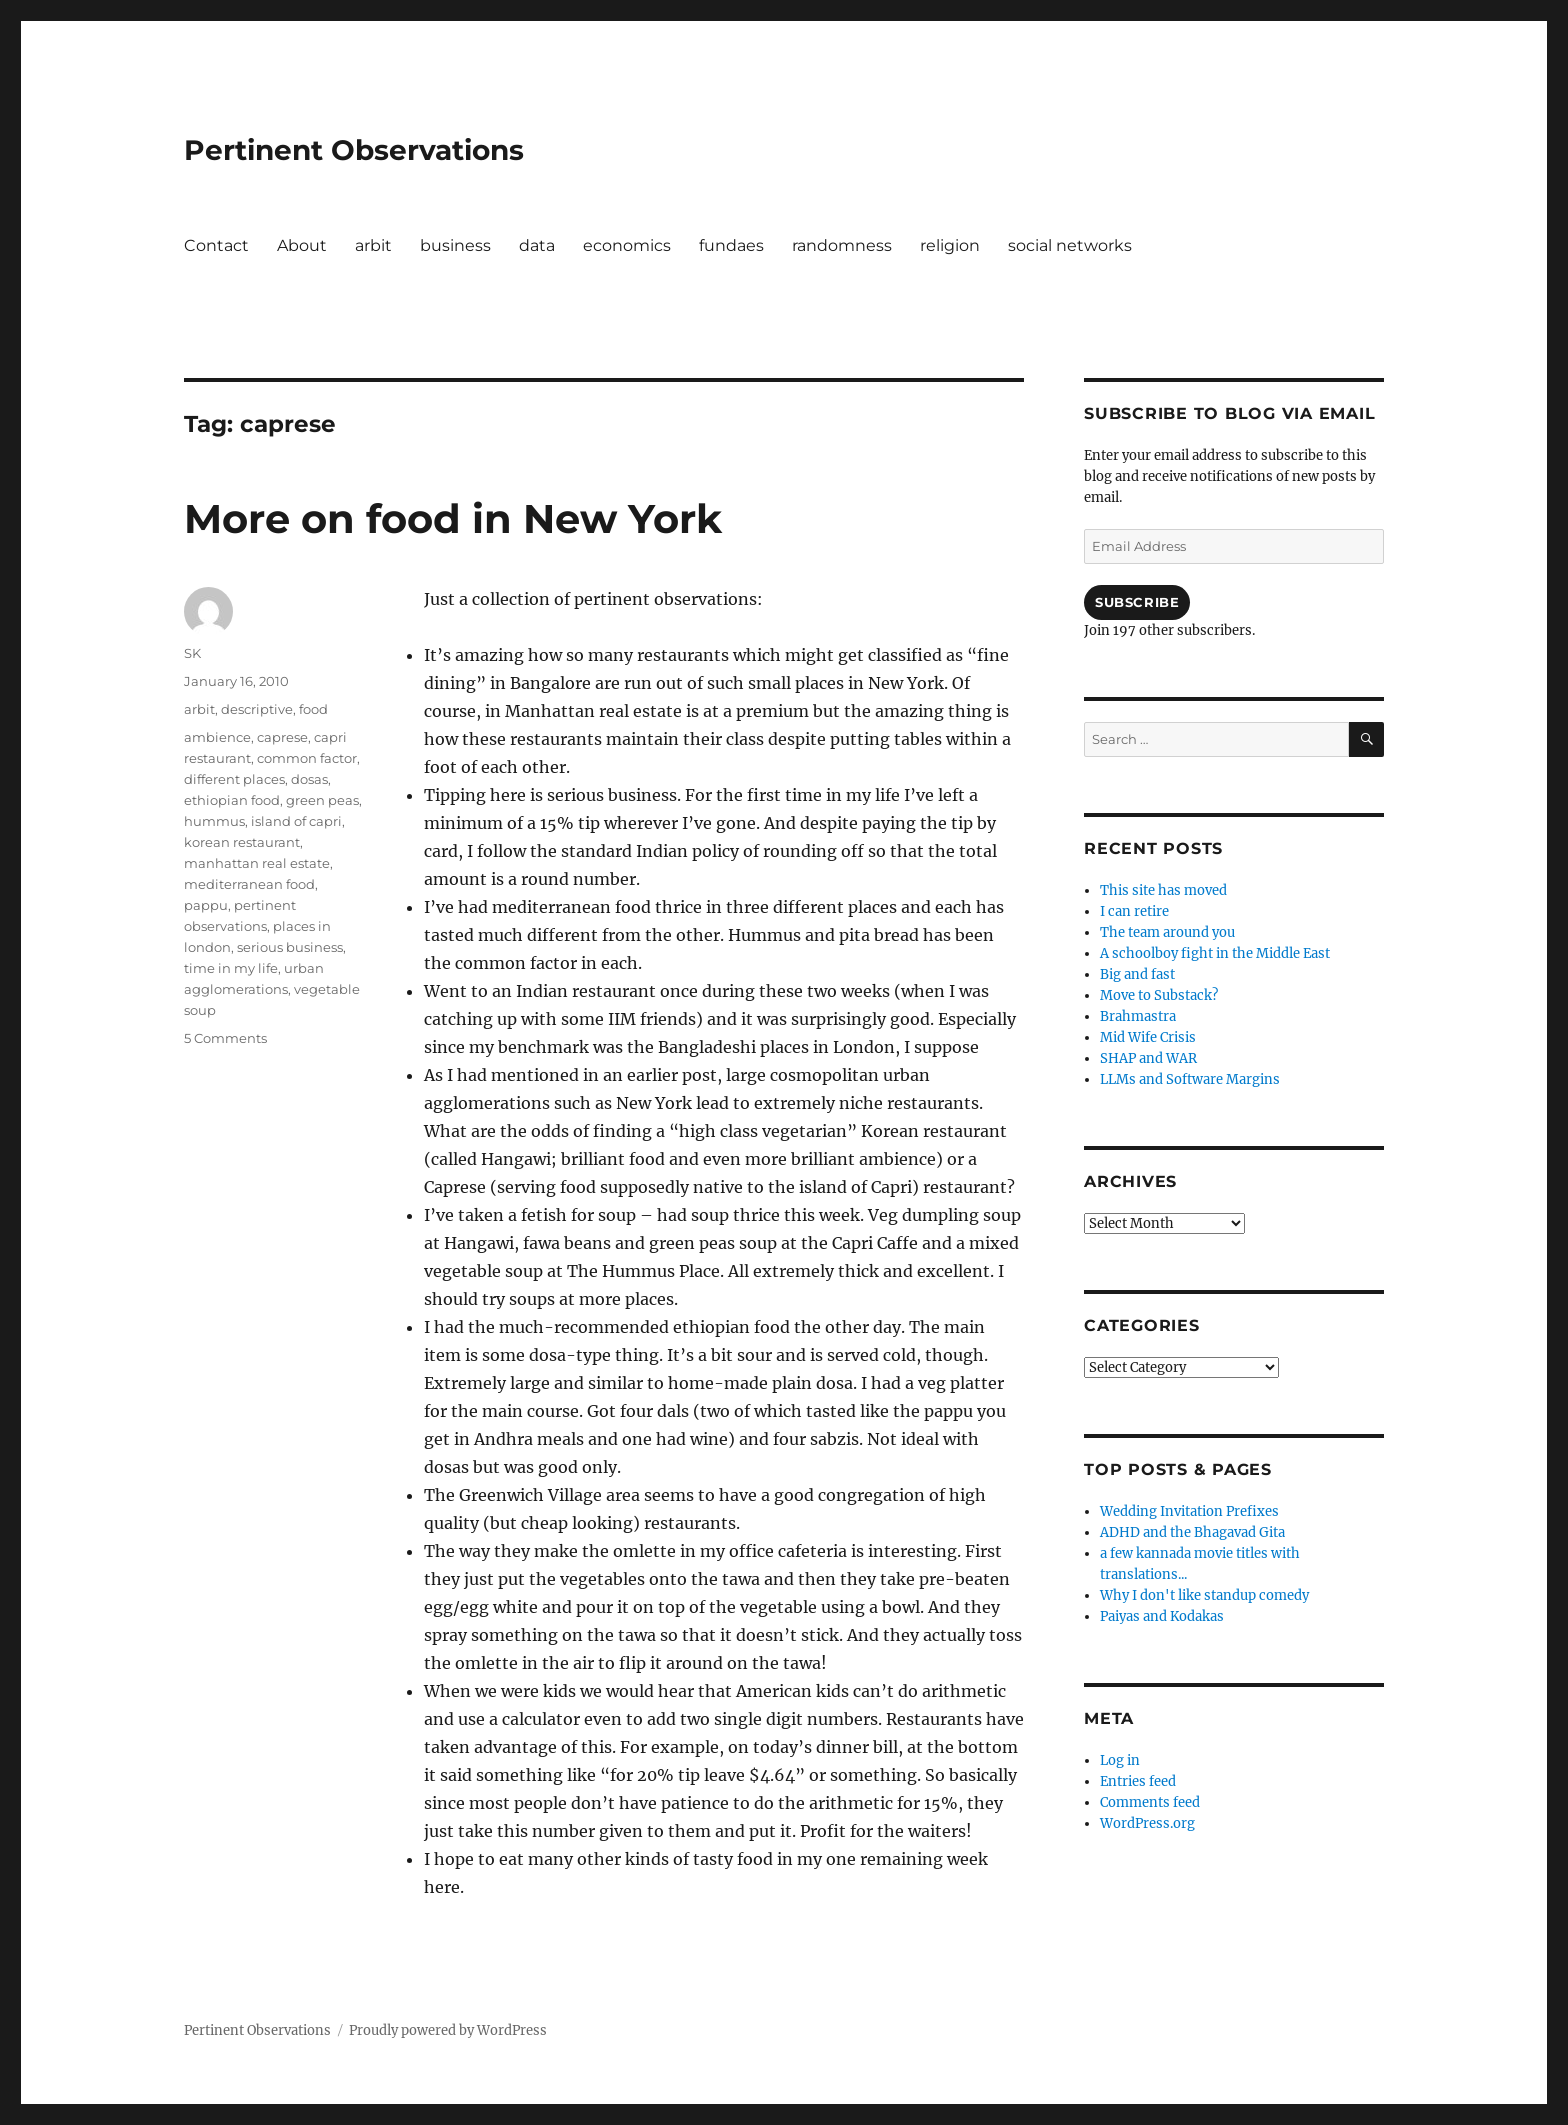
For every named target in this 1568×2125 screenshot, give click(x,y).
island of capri (296, 821)
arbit (373, 245)
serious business (290, 947)
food (313, 709)
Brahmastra (1138, 1016)
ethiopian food (232, 800)
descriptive (257, 709)
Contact (216, 245)
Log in (1120, 1760)
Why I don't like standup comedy (1204, 1595)
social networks (1070, 245)
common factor (307, 758)
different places (234, 779)
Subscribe (1137, 602)
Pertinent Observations (354, 150)
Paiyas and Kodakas (1162, 1616)
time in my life (231, 968)
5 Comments (225, 1038)
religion (950, 245)
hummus (214, 821)
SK (192, 653)
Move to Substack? (1159, 995)
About (302, 245)
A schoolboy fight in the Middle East (1215, 953)
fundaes (731, 245)
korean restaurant (242, 842)
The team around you (1167, 932)
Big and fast (1137, 974)
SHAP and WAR (1148, 1058)
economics (627, 245)
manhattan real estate (257, 863)
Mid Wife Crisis (1148, 1037)
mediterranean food (249, 884)
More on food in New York (453, 518)
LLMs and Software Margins (1190, 1079)
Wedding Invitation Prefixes (1189, 1511)
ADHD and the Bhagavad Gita (1192, 1532)
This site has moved (1163, 890)
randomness (842, 245)
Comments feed (1150, 1802)
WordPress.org (1147, 1823)
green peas (322, 800)
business (455, 245)
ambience (217, 737)
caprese (282, 737)
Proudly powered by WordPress (448, 2030)
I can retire (1134, 911)
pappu (206, 905)
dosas (309, 779)
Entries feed (1138, 1781)
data (537, 245)
